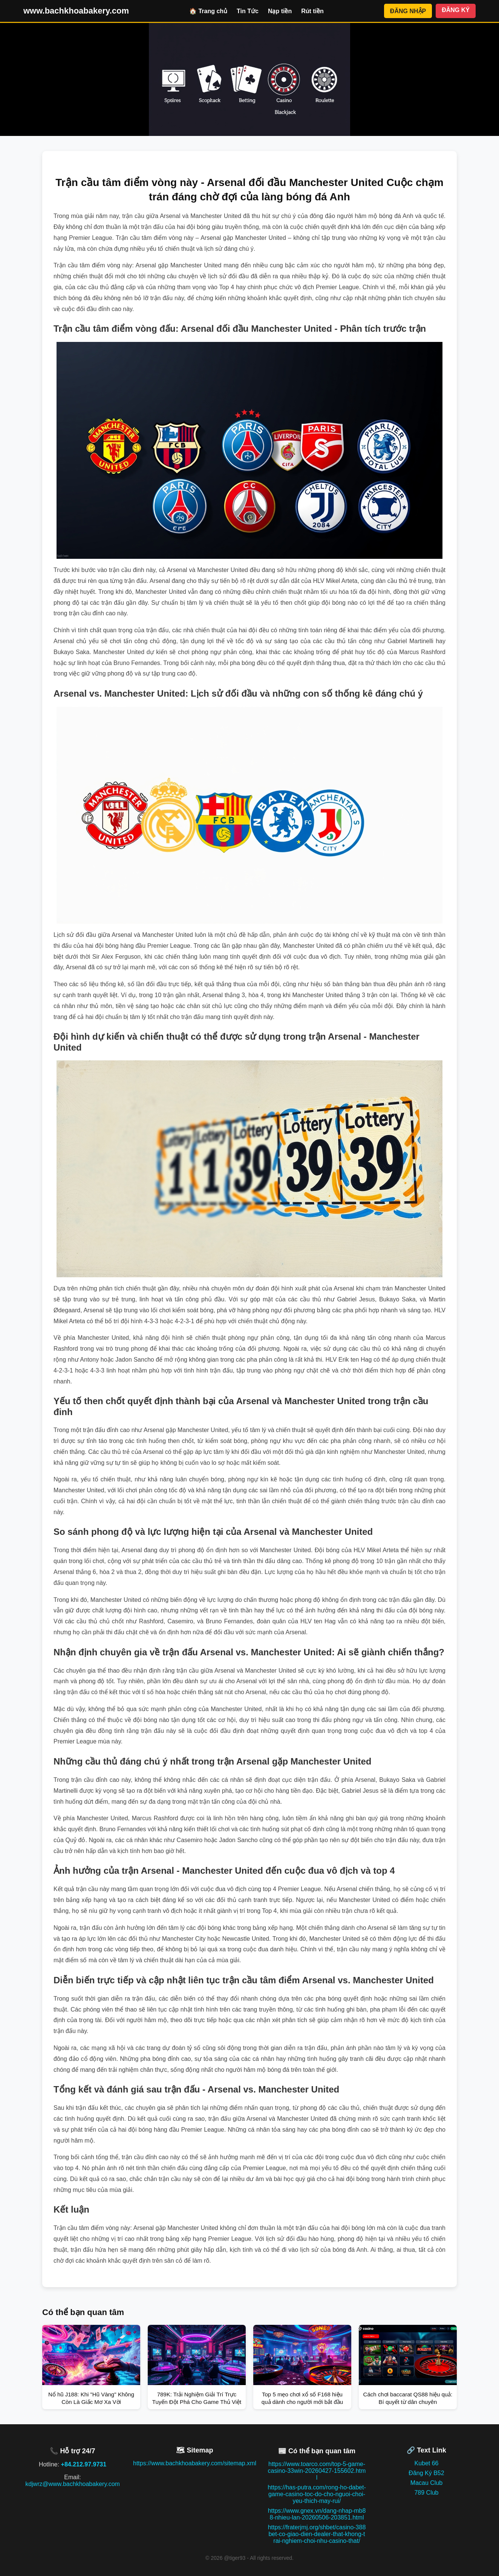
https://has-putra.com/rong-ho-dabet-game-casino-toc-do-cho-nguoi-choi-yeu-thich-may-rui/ (317, 2494)
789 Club (426, 2492)
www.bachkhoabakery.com (76, 10)
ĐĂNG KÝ (456, 10)
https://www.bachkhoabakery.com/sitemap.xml (194, 2463)
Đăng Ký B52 (426, 2473)
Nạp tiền (280, 11)
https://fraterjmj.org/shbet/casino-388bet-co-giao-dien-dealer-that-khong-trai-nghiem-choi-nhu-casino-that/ (317, 2534)
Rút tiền (312, 11)
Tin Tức (248, 11)
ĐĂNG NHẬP (408, 11)
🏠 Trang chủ (208, 11)
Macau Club (426, 2483)
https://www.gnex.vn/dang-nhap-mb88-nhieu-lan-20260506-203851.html (317, 2514)
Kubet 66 (426, 2463)
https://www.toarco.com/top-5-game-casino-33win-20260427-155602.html (317, 2471)
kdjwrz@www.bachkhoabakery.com (72, 2484)
